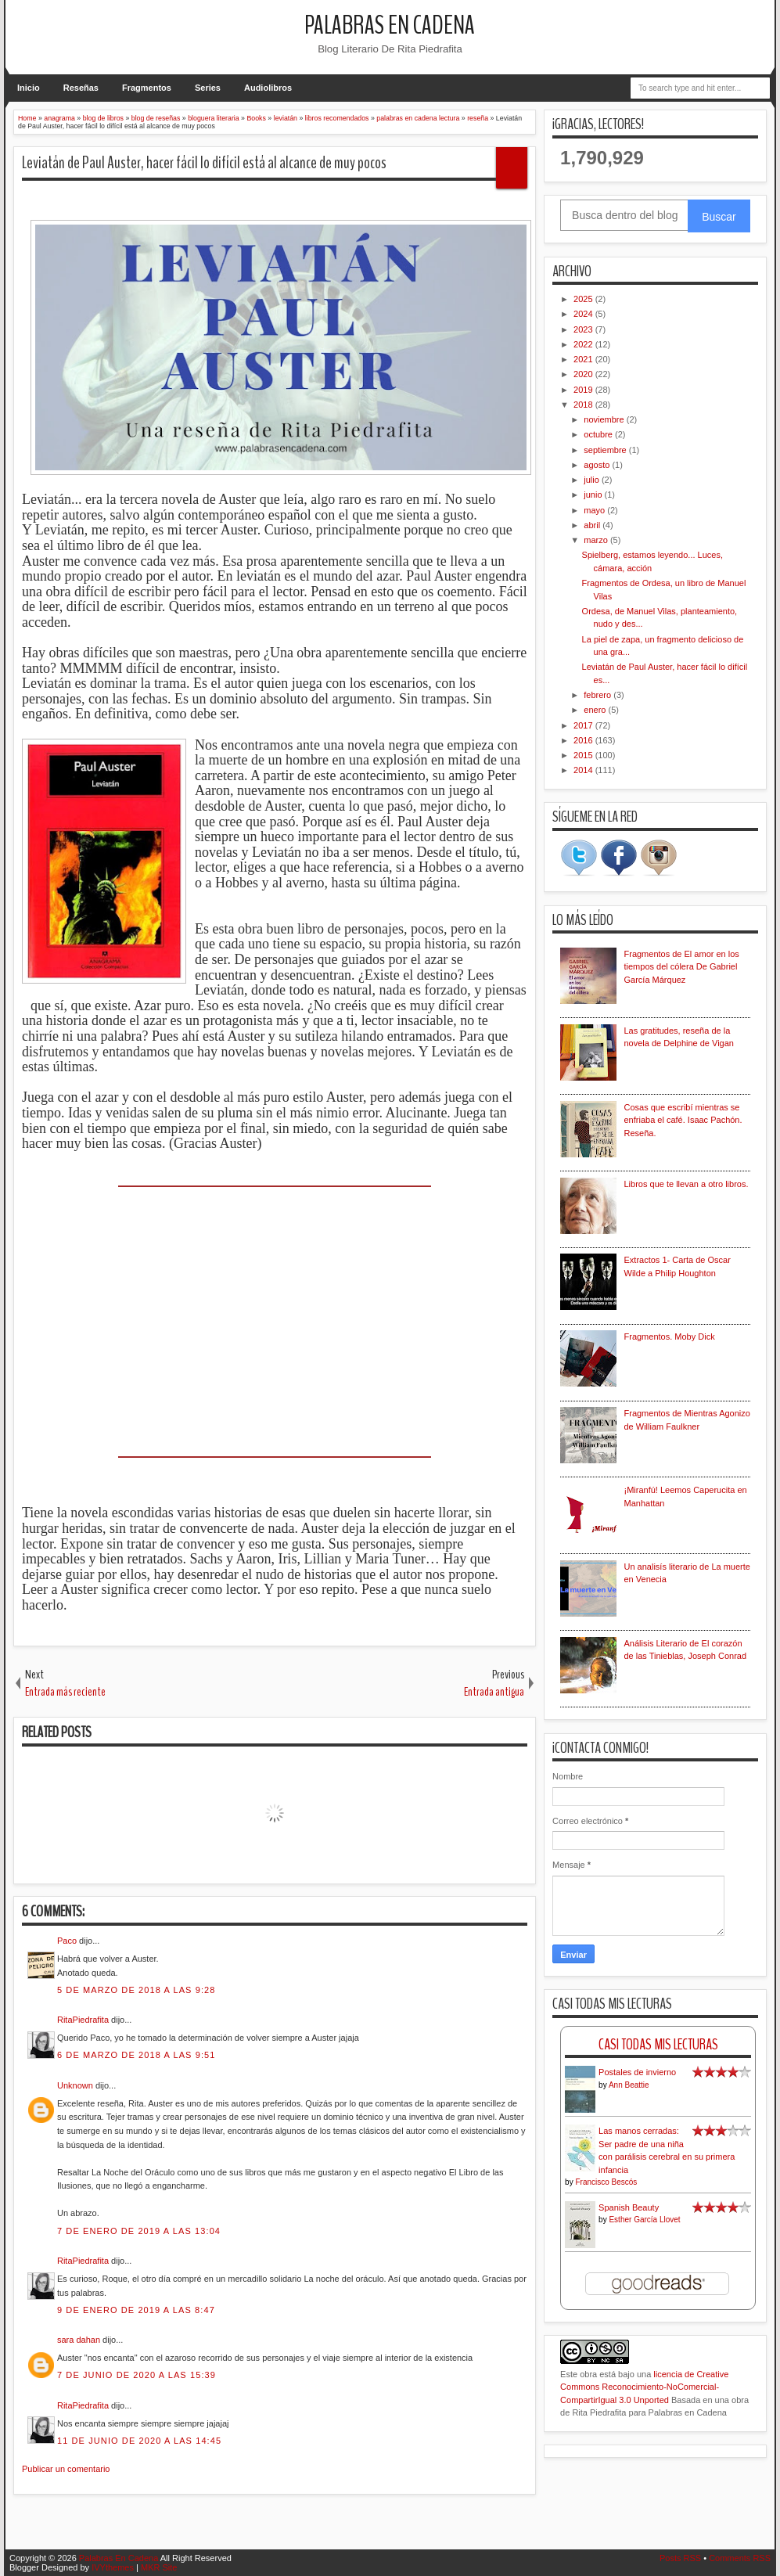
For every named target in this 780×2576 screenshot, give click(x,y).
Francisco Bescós (606, 2182)
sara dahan (78, 2339)
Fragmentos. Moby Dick (669, 1336)
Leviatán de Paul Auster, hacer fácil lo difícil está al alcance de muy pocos (204, 162)
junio (594, 494)
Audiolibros (268, 87)
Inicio (28, 87)
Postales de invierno (637, 2072)
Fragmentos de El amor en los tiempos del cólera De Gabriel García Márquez (681, 966)
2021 (584, 359)
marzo (597, 540)
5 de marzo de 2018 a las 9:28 (136, 1990)
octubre (599, 434)
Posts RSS (680, 2558)
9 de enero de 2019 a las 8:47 (136, 2310)
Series (208, 87)
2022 (584, 344)
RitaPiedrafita (83, 2019)
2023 (584, 329)
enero (596, 709)
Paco (67, 1940)
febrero (598, 695)
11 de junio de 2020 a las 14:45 (139, 2440)
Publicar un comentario (66, 2468)
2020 (584, 374)
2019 (584, 389)
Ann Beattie (629, 2085)
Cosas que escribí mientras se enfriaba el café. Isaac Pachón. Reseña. (683, 1120)
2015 (584, 755)
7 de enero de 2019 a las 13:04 (139, 2231)
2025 (584, 299)
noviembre (605, 419)
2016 (584, 740)
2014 (584, 770)
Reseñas (81, 87)
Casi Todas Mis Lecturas (658, 2044)
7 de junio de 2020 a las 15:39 (136, 2375)
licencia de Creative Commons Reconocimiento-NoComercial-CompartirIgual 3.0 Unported (644, 2387)
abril (593, 525)
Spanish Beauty (628, 2207)
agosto (598, 465)
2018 (584, 404)
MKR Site (159, 2567)
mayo (595, 510)
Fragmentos (146, 87)
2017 (584, 725)
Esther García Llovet (644, 2219)
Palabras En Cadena (389, 25)
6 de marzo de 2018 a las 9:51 (136, 2055)
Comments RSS (740, 2558)
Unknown (75, 2085)
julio (593, 479)
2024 (584, 313)
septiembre (606, 450)
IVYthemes (113, 2567)
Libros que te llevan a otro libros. (686, 1184)
